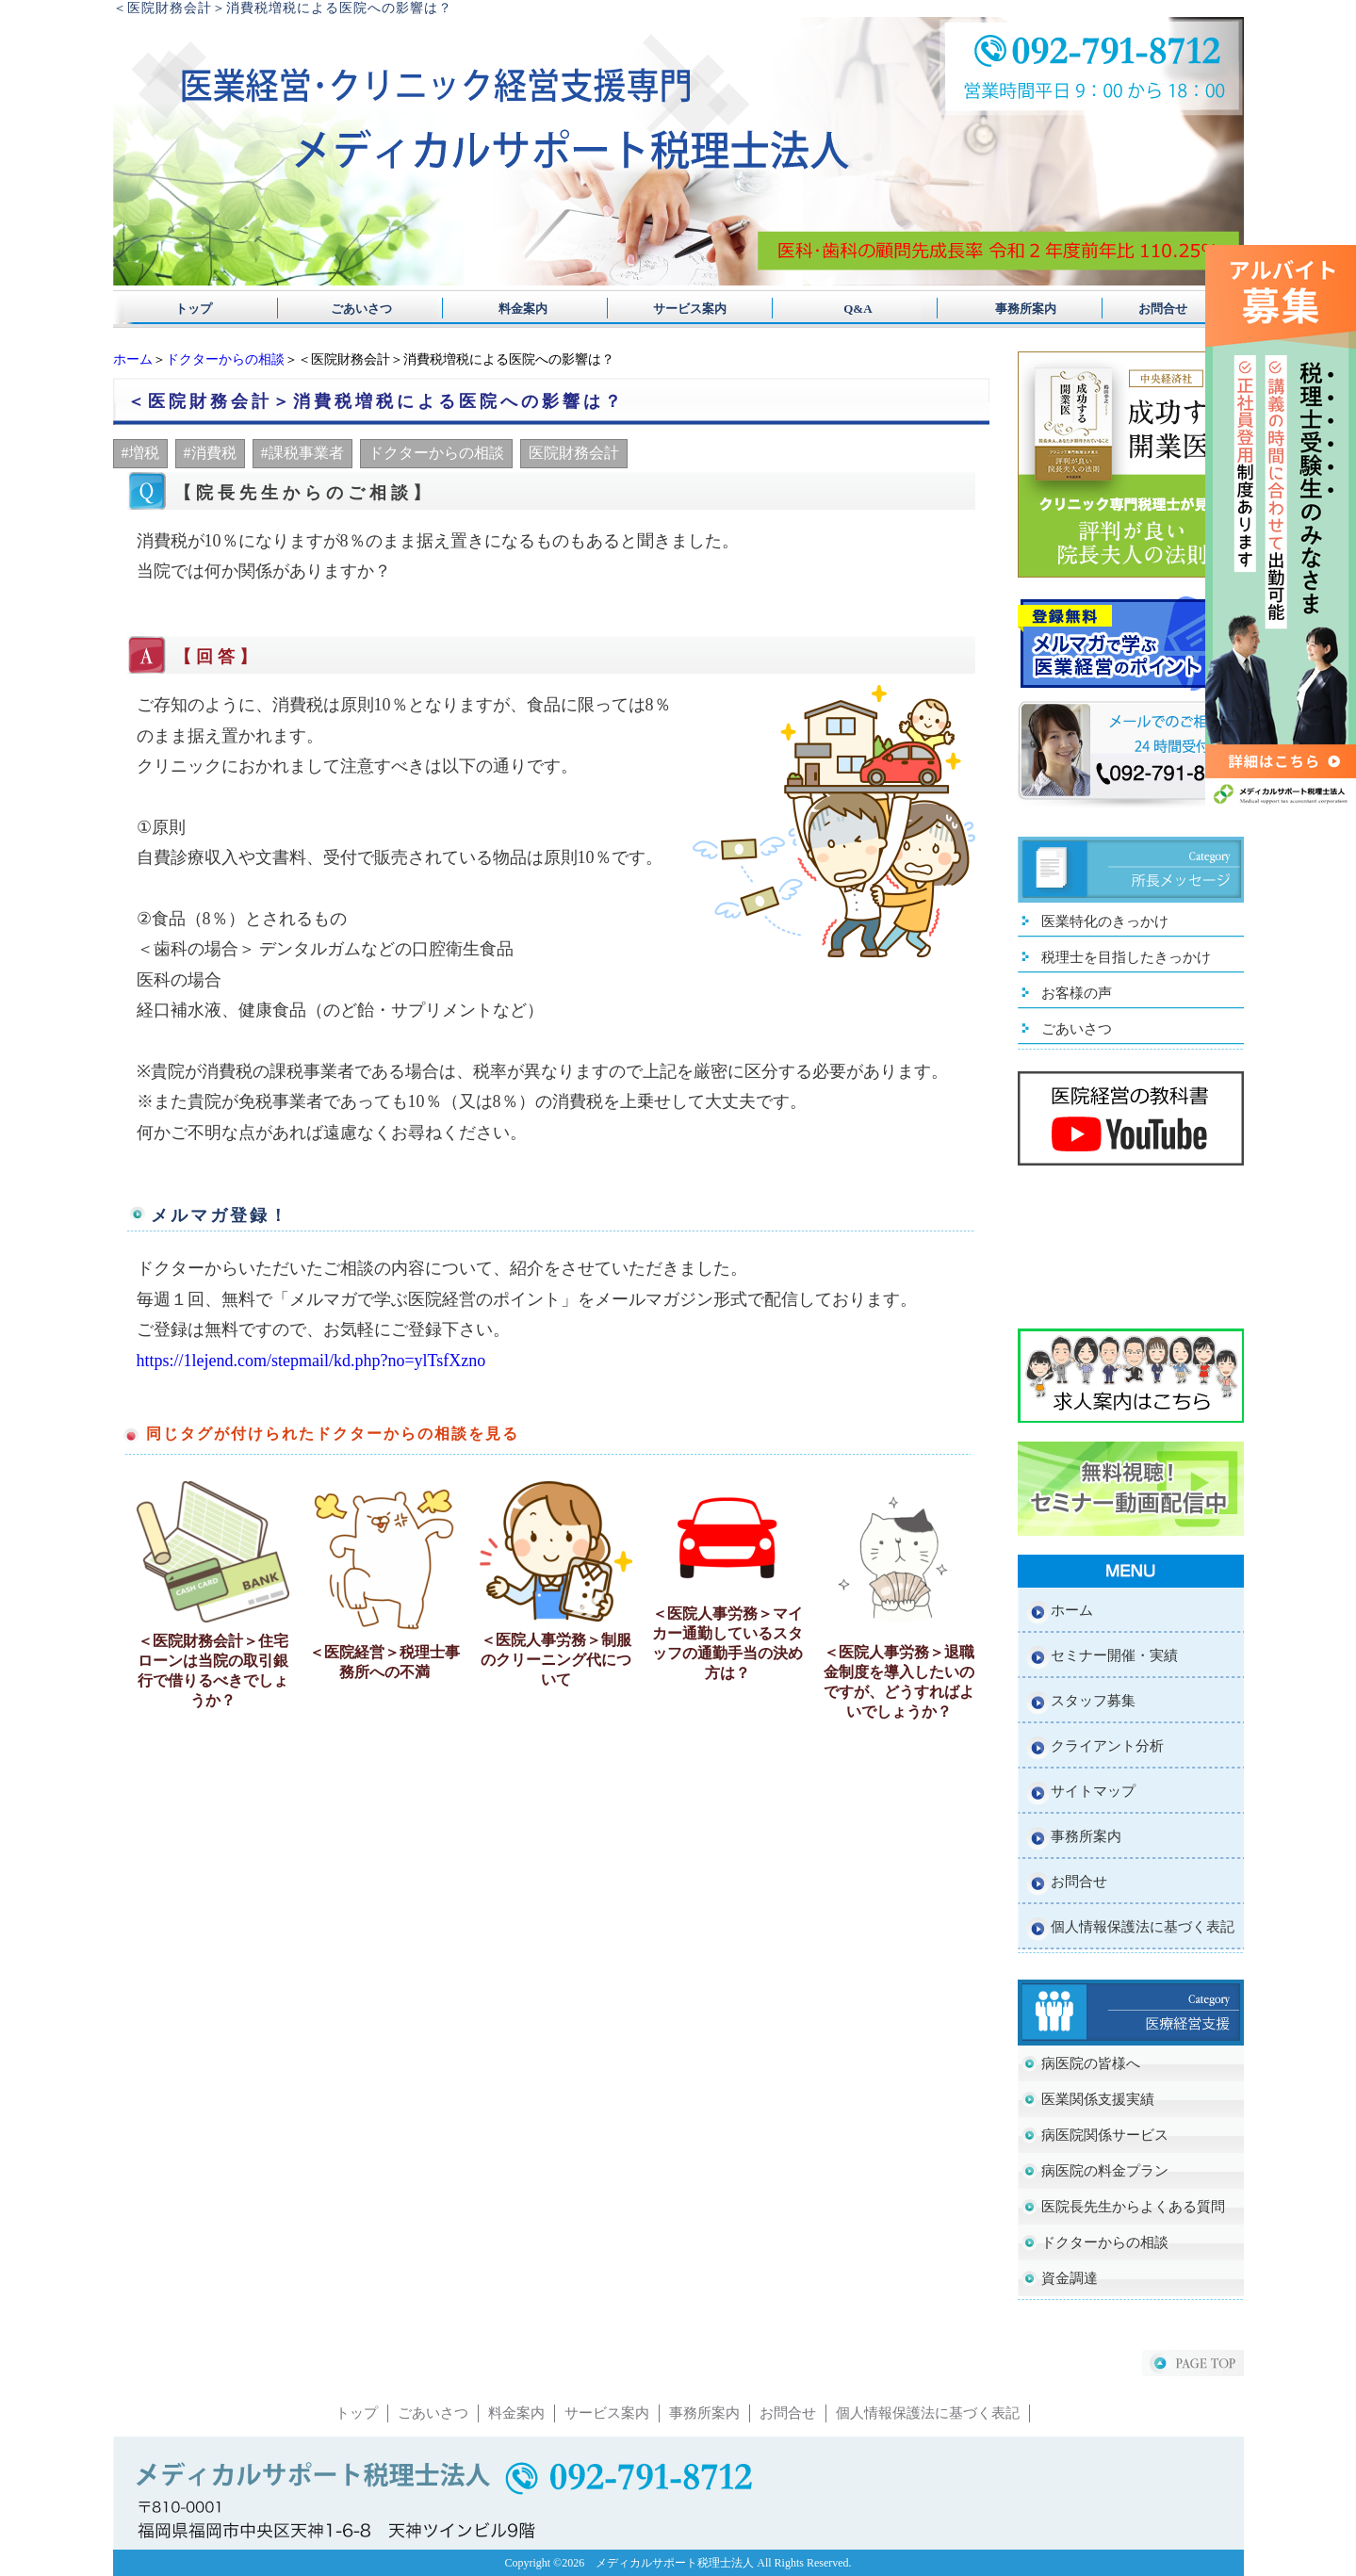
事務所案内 (1001, 309)
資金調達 (1069, 2278)
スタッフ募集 (1093, 1700)
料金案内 (516, 309)
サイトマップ (1093, 1791)
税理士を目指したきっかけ (1126, 957)
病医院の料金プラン (1104, 2170)
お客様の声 (1076, 993)
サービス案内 (678, 309)
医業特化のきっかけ (1104, 921)
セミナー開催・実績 (1114, 1655)
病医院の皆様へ (1090, 2063)
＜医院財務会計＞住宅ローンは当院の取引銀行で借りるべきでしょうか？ (213, 1670)
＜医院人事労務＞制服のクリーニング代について (556, 1659)
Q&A (839, 309)
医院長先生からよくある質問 (1133, 2206)
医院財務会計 (574, 453)
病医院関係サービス (1104, 2135)
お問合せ (1162, 309)
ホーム (133, 359)
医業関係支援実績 (1097, 2099)
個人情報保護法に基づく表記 (1142, 1926)
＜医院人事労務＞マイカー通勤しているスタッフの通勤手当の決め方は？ (727, 1643)
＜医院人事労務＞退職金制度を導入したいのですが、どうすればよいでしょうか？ (899, 1682)
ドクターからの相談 (225, 359)
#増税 (140, 453)
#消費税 (210, 453)
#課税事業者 (302, 453)
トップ (193, 309)
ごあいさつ (355, 309)
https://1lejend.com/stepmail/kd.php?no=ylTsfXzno (311, 1360)
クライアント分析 (1107, 1745)
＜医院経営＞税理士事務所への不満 (384, 1662)
